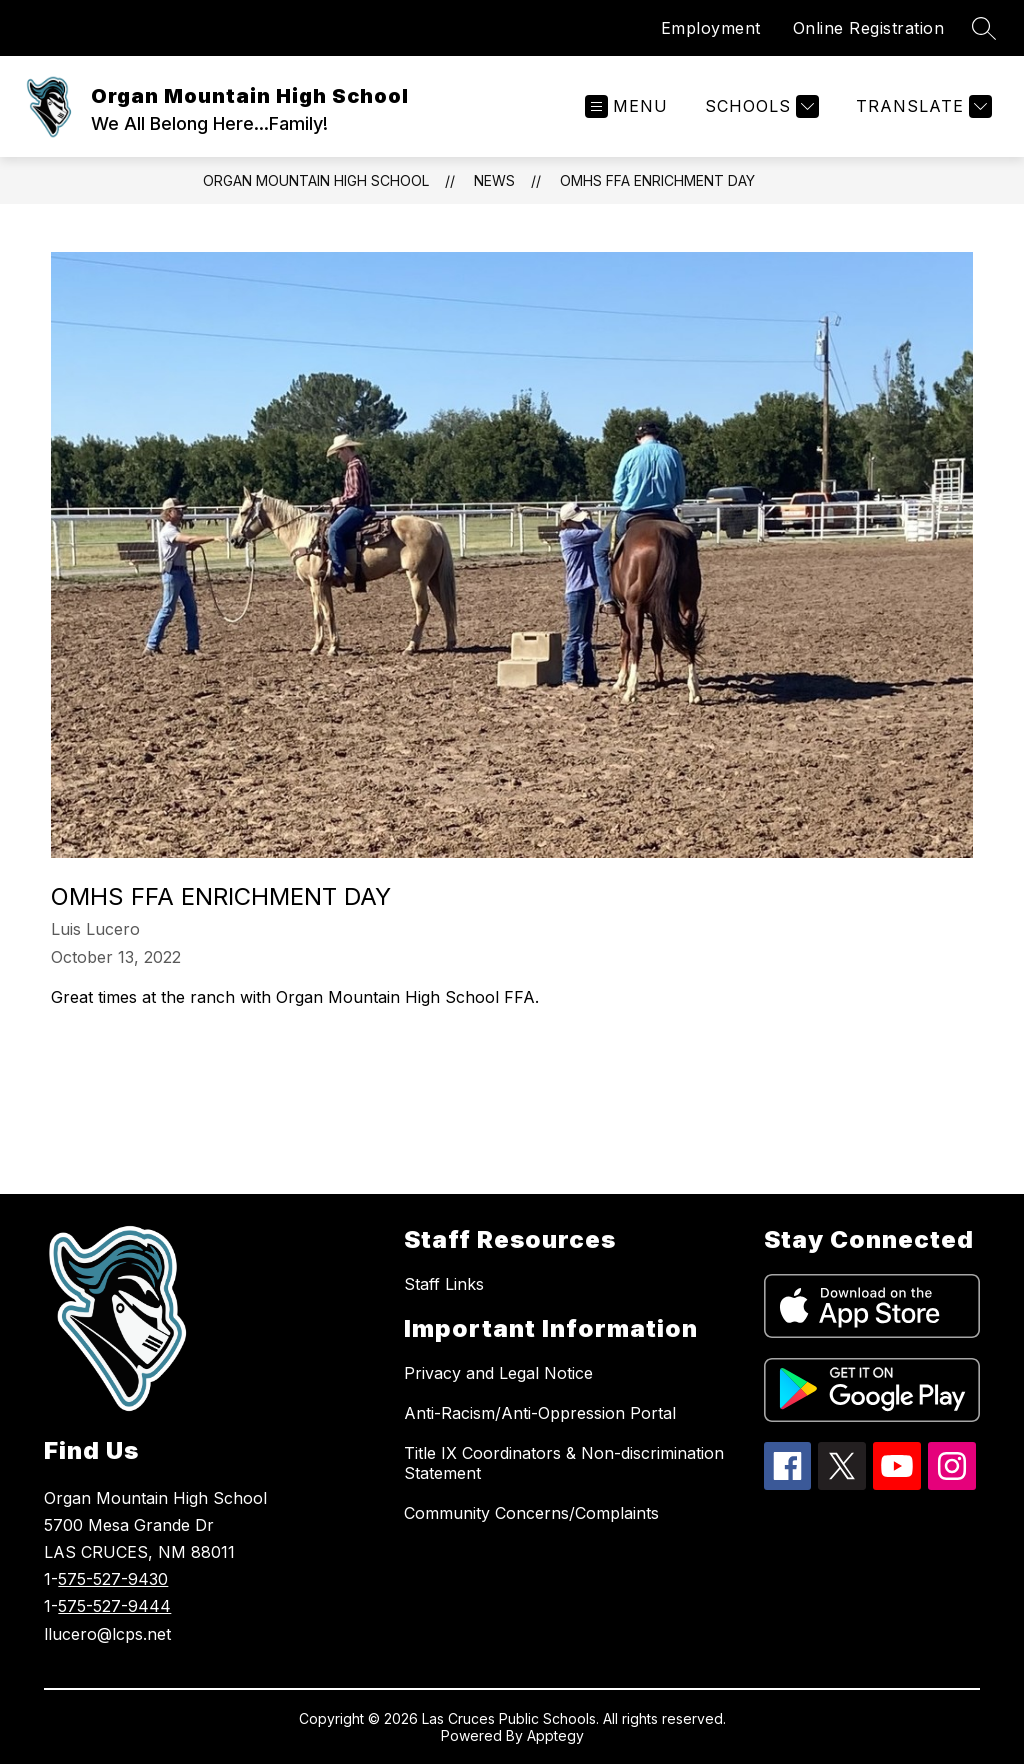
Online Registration (869, 28)
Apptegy (555, 1735)
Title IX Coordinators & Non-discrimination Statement (564, 1463)
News (494, 180)
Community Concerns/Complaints (531, 1513)
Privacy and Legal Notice (498, 1373)
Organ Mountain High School (316, 180)
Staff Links (444, 1284)
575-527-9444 (114, 1606)
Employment (711, 28)
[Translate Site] (921, 106)
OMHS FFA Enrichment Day (657, 180)
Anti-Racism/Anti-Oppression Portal (540, 1413)
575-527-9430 (113, 1579)
